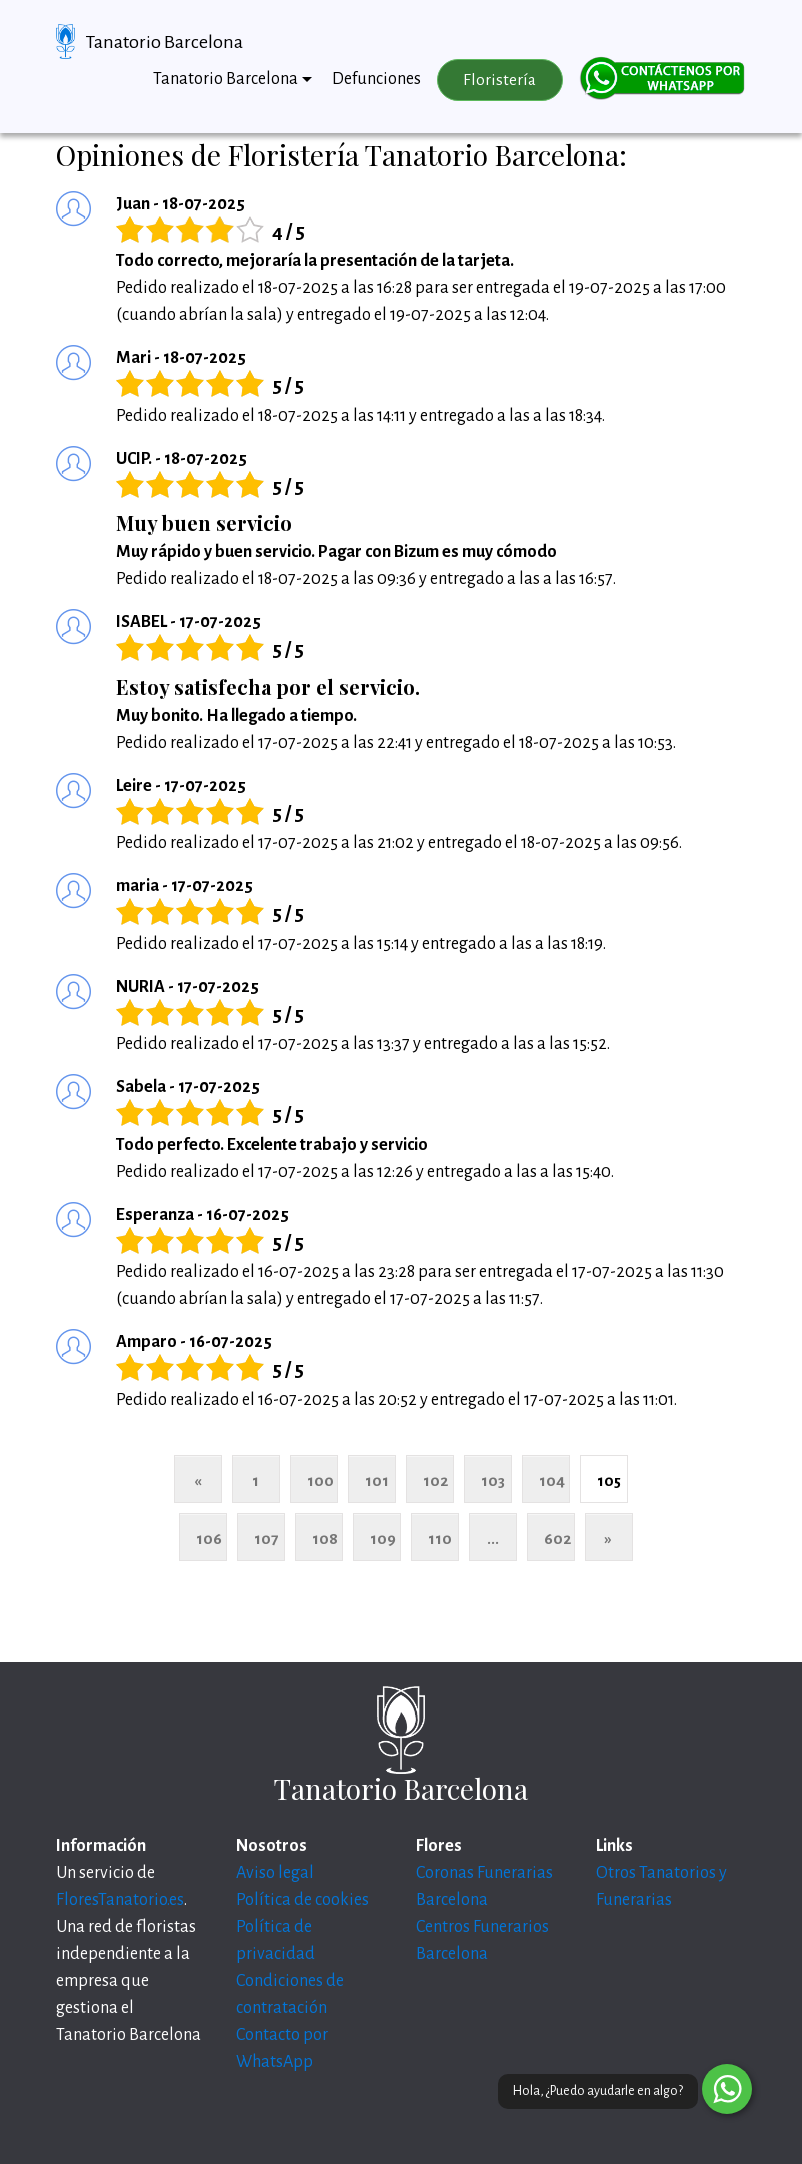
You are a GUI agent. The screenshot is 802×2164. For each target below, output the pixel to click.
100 (320, 1480)
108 (325, 1538)
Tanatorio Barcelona (164, 42)
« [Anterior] (197, 1480)
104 (552, 1480)
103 (493, 1480)
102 (435, 1480)
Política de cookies (302, 1900)
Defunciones (376, 79)
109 (383, 1538)
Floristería (499, 80)
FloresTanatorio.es (120, 1900)
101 (377, 1480)
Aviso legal (275, 1873)
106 (209, 1538)
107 (266, 1538)
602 (557, 1538)
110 (440, 1538)
